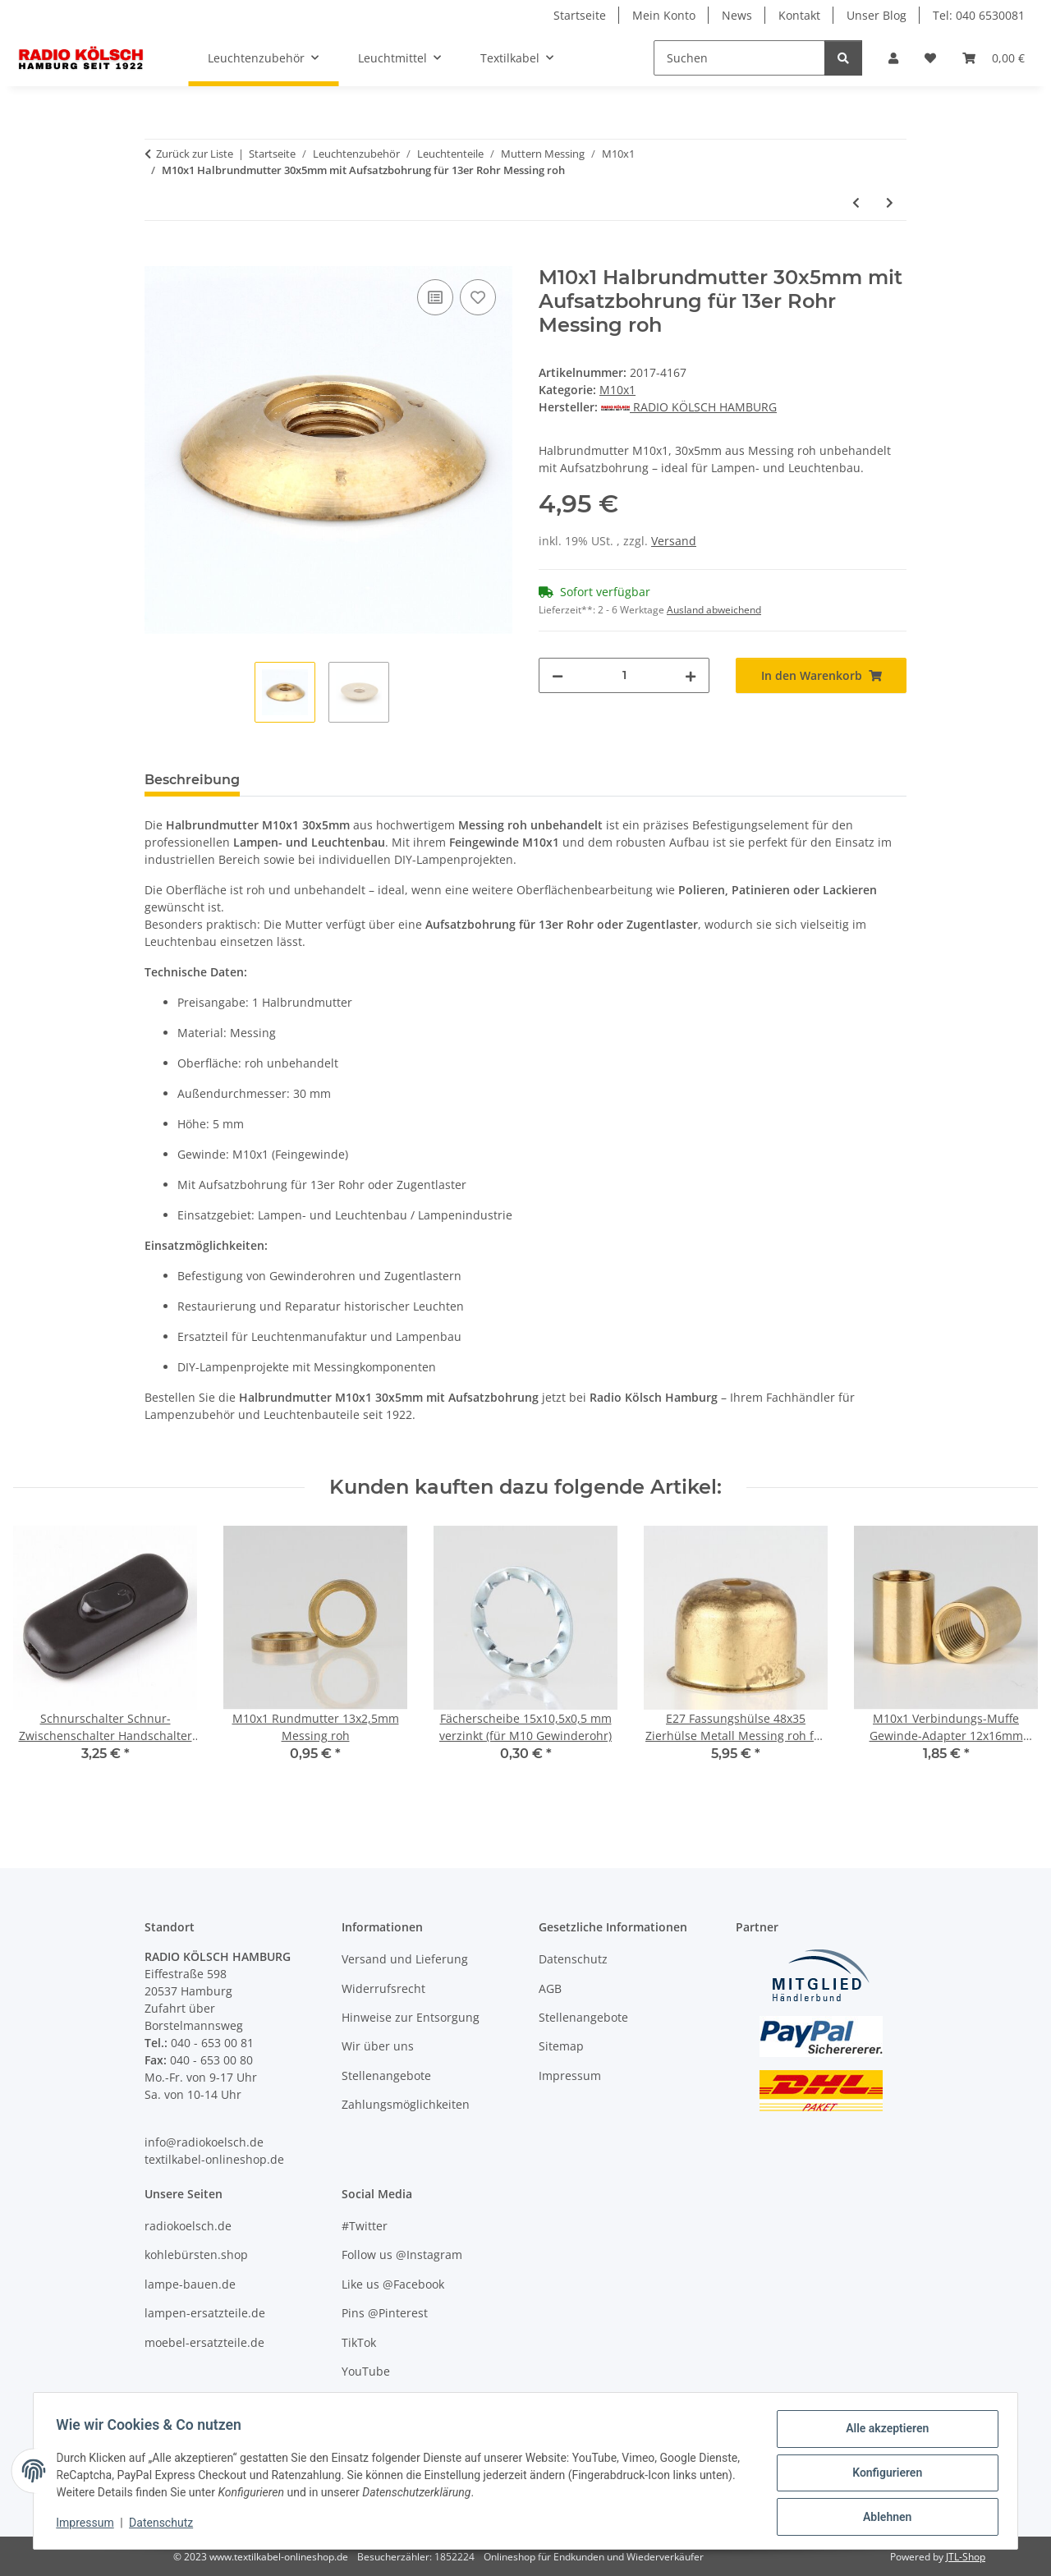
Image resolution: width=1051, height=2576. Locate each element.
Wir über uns (378, 2046)
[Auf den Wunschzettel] (478, 297)
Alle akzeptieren (883, 2432)
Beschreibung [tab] (192, 779)
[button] (893, 58)
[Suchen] (739, 58)
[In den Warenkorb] (158, 257)
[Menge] (624, 675)
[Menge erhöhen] (690, 675)
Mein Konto (663, 15)
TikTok (359, 2342)
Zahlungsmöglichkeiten (406, 2104)
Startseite (579, 15)
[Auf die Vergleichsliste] (435, 297)
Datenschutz (165, 2525)
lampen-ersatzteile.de (205, 2313)
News (737, 15)
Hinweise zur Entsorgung (411, 2017)
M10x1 (617, 389)
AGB (550, 1988)
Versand (673, 541)
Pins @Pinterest (385, 2313)
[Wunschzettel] (930, 58)
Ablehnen (883, 2517)
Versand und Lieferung (405, 1959)
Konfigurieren (883, 2475)
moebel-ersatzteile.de (204, 2342)
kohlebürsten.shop (196, 2254)
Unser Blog (876, 15)
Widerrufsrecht (383, 1988)
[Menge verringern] (557, 675)
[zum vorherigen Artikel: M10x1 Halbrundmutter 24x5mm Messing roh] (856, 202)
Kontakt (799, 15)
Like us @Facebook (393, 2284)
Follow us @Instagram (402, 2254)
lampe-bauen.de (190, 2284)
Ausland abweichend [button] (714, 610)
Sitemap (561, 2046)
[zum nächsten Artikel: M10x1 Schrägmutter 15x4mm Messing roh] (889, 202)
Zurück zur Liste (194, 153)
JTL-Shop (965, 2557)
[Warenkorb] (993, 58)
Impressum (88, 2525)
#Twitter (365, 2226)
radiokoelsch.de (188, 2226)
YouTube (366, 2371)
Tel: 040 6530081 (979, 15)
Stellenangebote (386, 2075)
